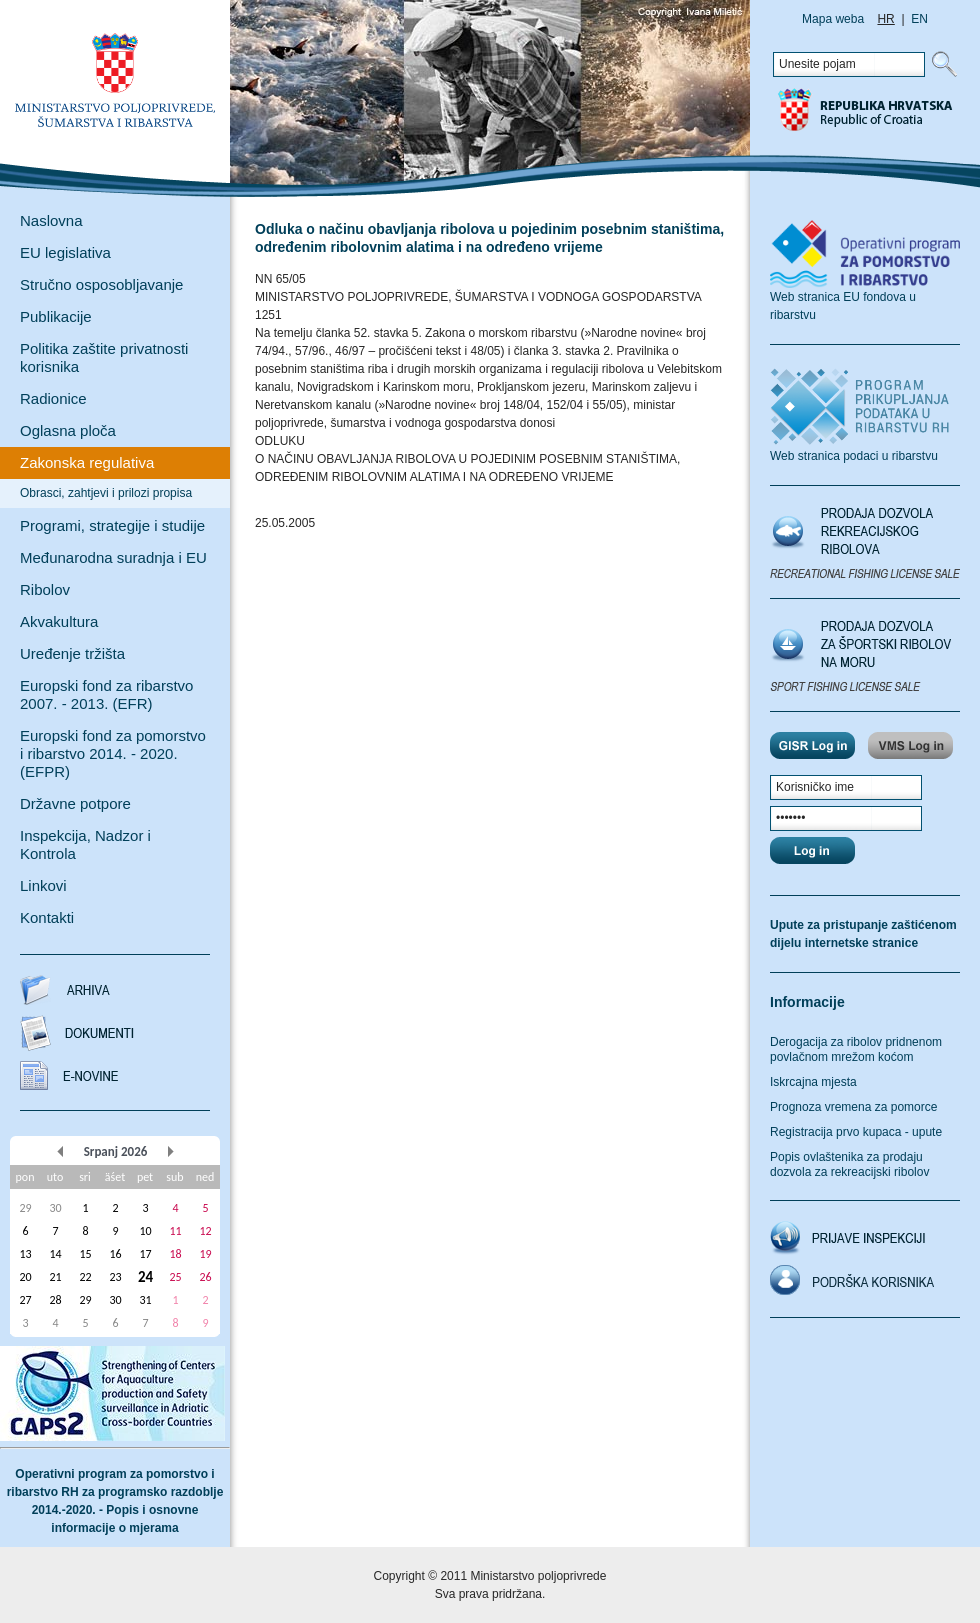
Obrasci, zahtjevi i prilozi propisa (106, 493)
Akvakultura (59, 621)
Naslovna (51, 220)
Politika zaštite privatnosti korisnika (104, 357)
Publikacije (56, 316)
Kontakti (47, 917)
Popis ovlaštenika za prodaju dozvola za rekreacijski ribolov (849, 1164)
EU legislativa (65, 252)
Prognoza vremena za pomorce (853, 1107)
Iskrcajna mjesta (813, 1082)
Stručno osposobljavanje (101, 284)
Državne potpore (75, 803)
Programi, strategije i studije (112, 525)
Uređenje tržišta (72, 653)
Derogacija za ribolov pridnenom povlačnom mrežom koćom (856, 1049)
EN (919, 19)
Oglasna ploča (68, 430)
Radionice (53, 398)
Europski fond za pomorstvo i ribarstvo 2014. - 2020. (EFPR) (113, 753)
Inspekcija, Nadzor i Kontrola (85, 844)
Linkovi (43, 885)
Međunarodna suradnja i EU (113, 557)
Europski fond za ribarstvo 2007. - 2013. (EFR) (106, 694)
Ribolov (45, 589)
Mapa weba (833, 19)
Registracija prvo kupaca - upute (856, 1132)
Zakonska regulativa (87, 462)
